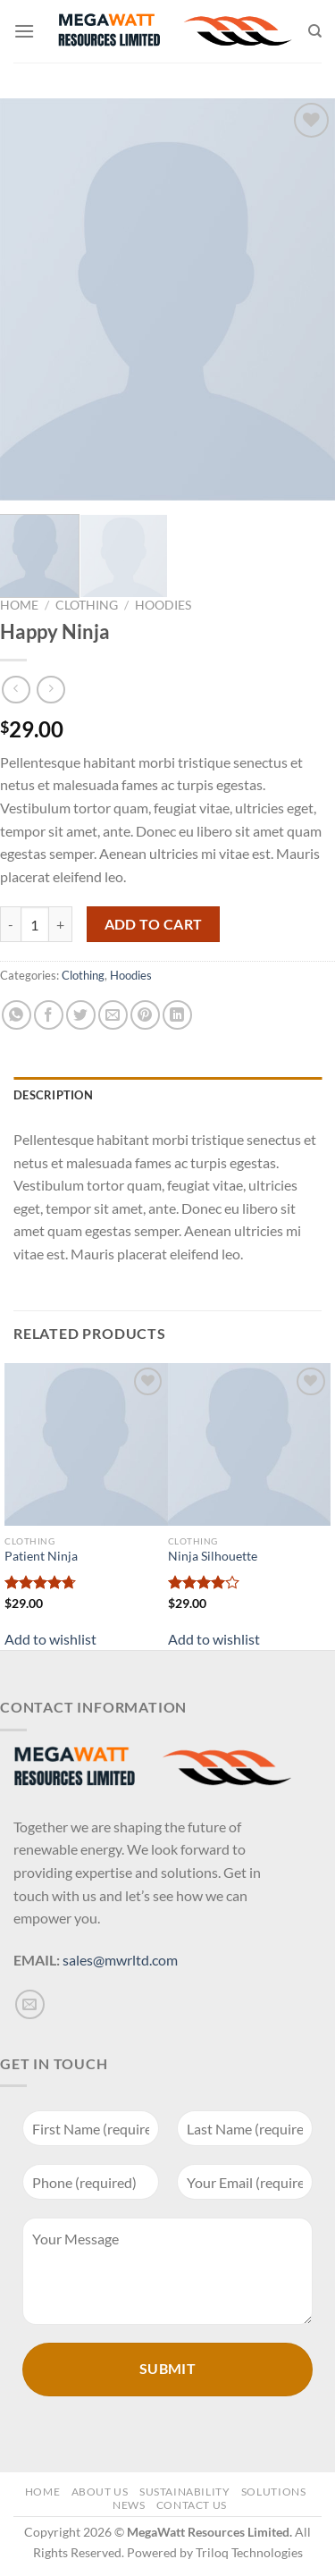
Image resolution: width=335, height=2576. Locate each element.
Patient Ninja (41, 1556)
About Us (100, 2491)
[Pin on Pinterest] (145, 1015)
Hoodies (163, 605)
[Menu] (24, 31)
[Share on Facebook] (48, 1015)
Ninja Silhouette (212, 1556)
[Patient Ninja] (86, 1445)
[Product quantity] (35, 924)
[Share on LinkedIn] (177, 1015)
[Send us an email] (30, 2004)
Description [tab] (53, 1095)
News (129, 2505)
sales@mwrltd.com (120, 1959)
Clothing (86, 605)
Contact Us (191, 2505)
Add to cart (154, 924)
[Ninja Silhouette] (249, 1445)
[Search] (315, 31)
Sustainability (184, 2491)
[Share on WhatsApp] (16, 1015)
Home (19, 605)
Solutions (273, 2491)
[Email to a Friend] (113, 1015)
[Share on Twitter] (81, 1015)
